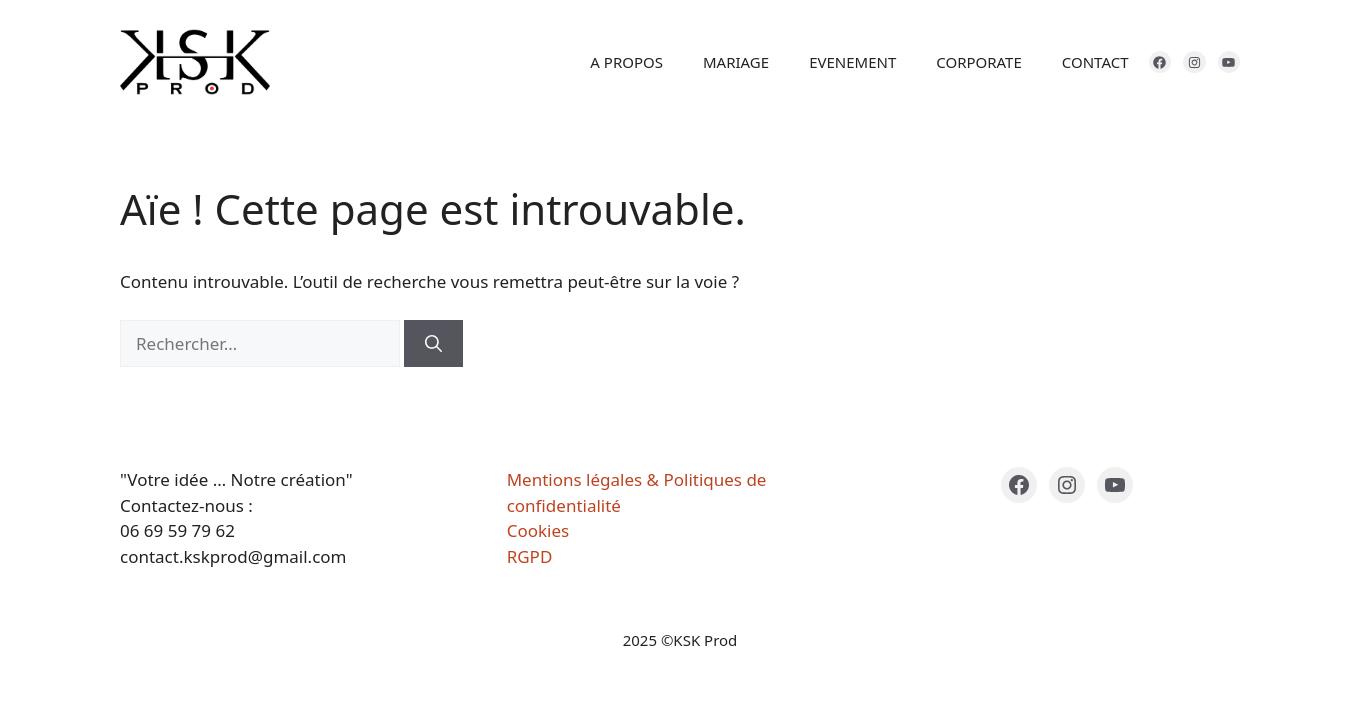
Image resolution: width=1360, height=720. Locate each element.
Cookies (538, 530)
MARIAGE (736, 62)
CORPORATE (979, 62)
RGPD (530, 556)
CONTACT (1095, 62)
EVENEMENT (852, 62)
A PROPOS (626, 62)
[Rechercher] (433, 344)
